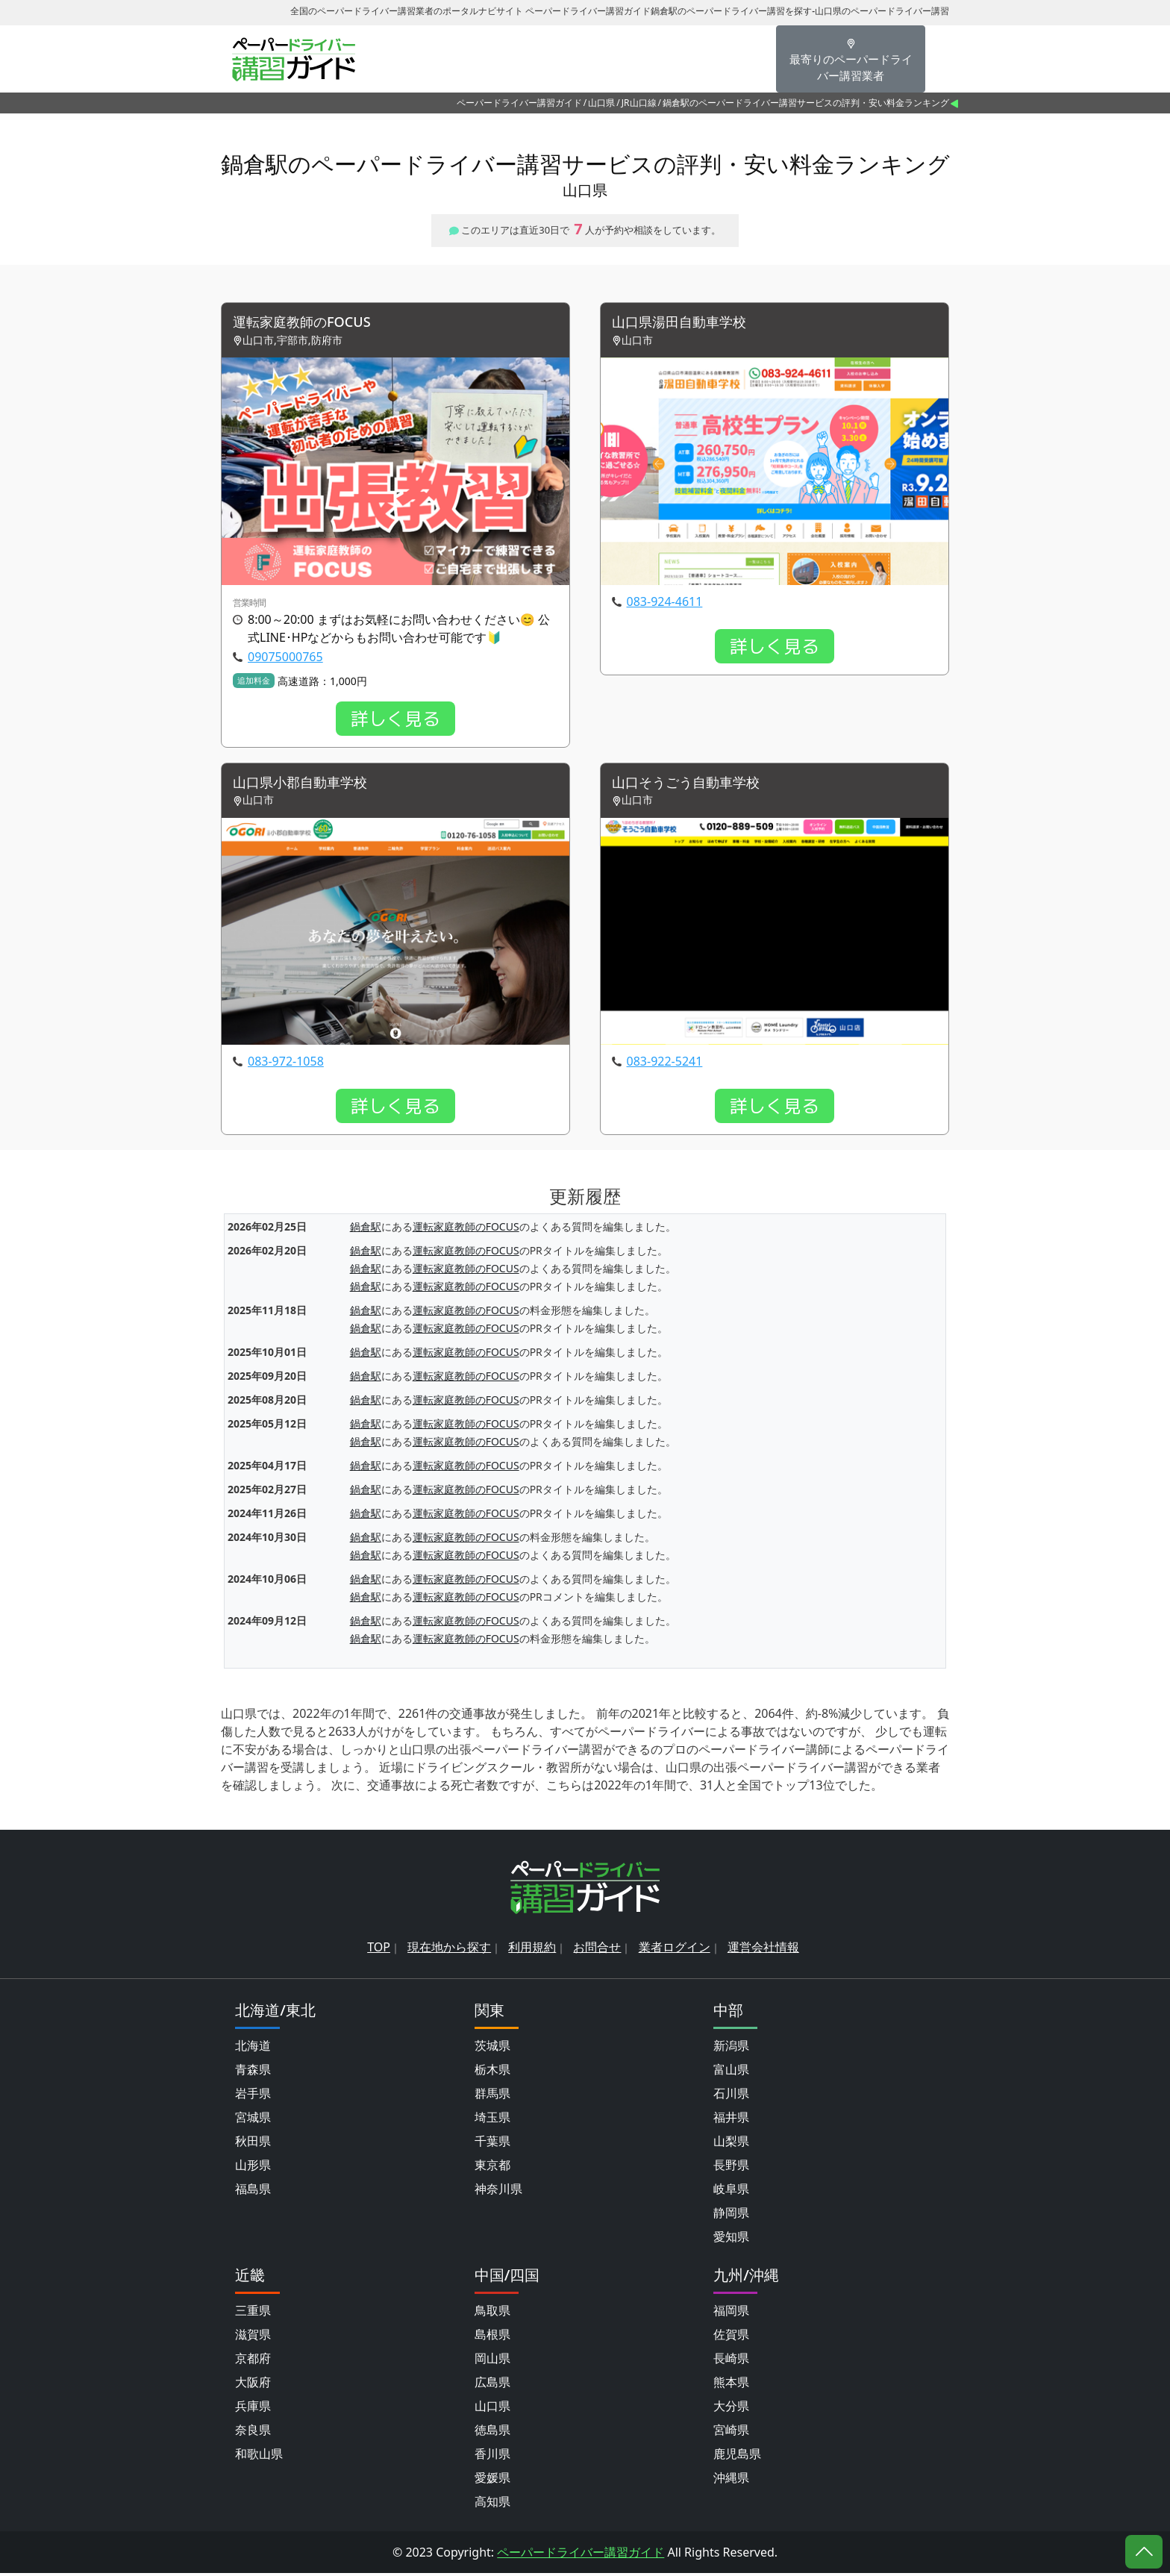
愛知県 (731, 2239)
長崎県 (731, 2361)
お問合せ (597, 1950)
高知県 (492, 2504)
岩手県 (253, 2096)
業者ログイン (674, 1950)
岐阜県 (731, 2191)
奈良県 (253, 2433)
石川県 (731, 2096)
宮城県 (253, 2120)
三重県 (253, 2313)
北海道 (253, 2048)
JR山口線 (639, 102)
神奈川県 (498, 2191)
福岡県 (731, 2313)
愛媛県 (492, 2480)
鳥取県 (492, 2313)
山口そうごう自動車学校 (694, 785)
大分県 (731, 2409)
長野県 (731, 2168)
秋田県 (253, 2144)
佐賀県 (731, 2337)
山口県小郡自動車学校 (307, 785)
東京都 (492, 2168)
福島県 (253, 2191)
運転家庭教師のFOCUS (309, 323)
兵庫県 (253, 2409)
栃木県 (492, 2072)
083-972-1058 (286, 1065)
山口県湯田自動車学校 (686, 323)
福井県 (731, 2120)
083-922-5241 (665, 1065)
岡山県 (492, 2361)
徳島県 (492, 2433)
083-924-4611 (665, 603)
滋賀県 (253, 2337)
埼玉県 (492, 2120)
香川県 (492, 2456)
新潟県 (731, 2048)
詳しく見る (395, 720)
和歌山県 (259, 2456)
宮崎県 (731, 2433)
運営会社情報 (763, 1950)
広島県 (492, 2385)
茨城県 (492, 2048)
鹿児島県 (737, 2456)
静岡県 (731, 2215)
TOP (378, 1950)
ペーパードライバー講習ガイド (519, 102)
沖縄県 (731, 2480)
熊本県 (731, 2385)
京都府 (253, 2361)
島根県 (492, 2337)
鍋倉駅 (365, 1230)
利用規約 (532, 1950)
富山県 (731, 2072)
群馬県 (492, 2096)
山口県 (601, 102)
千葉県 (492, 2144)
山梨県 (731, 2144)
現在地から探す (449, 1950)
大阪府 (253, 2385)
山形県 (253, 2168)
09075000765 (285, 658)
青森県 (253, 2072)
